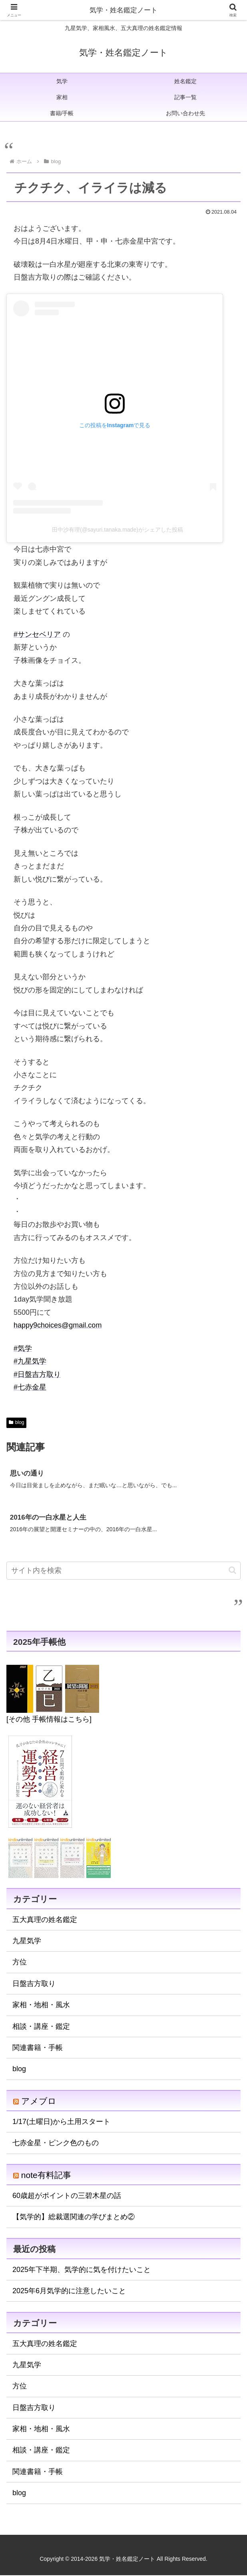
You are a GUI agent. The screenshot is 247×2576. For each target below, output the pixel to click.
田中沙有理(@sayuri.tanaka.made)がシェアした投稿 (117, 529)
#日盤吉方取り (37, 1374)
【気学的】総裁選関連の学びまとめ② (73, 2218)
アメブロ (38, 2101)
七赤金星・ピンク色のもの (55, 2144)
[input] (123, 1571)
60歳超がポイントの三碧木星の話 (66, 2196)
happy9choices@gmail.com (58, 1325)
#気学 (23, 1348)
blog (16, 1422)
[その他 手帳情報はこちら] (49, 1720)
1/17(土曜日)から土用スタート (61, 2122)
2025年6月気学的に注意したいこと (69, 2292)
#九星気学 (30, 1361)
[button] (232, 1571)
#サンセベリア (37, 634)
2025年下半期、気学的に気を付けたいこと (81, 2270)
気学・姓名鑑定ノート (123, 10)
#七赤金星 (30, 1387)
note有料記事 (46, 2175)
